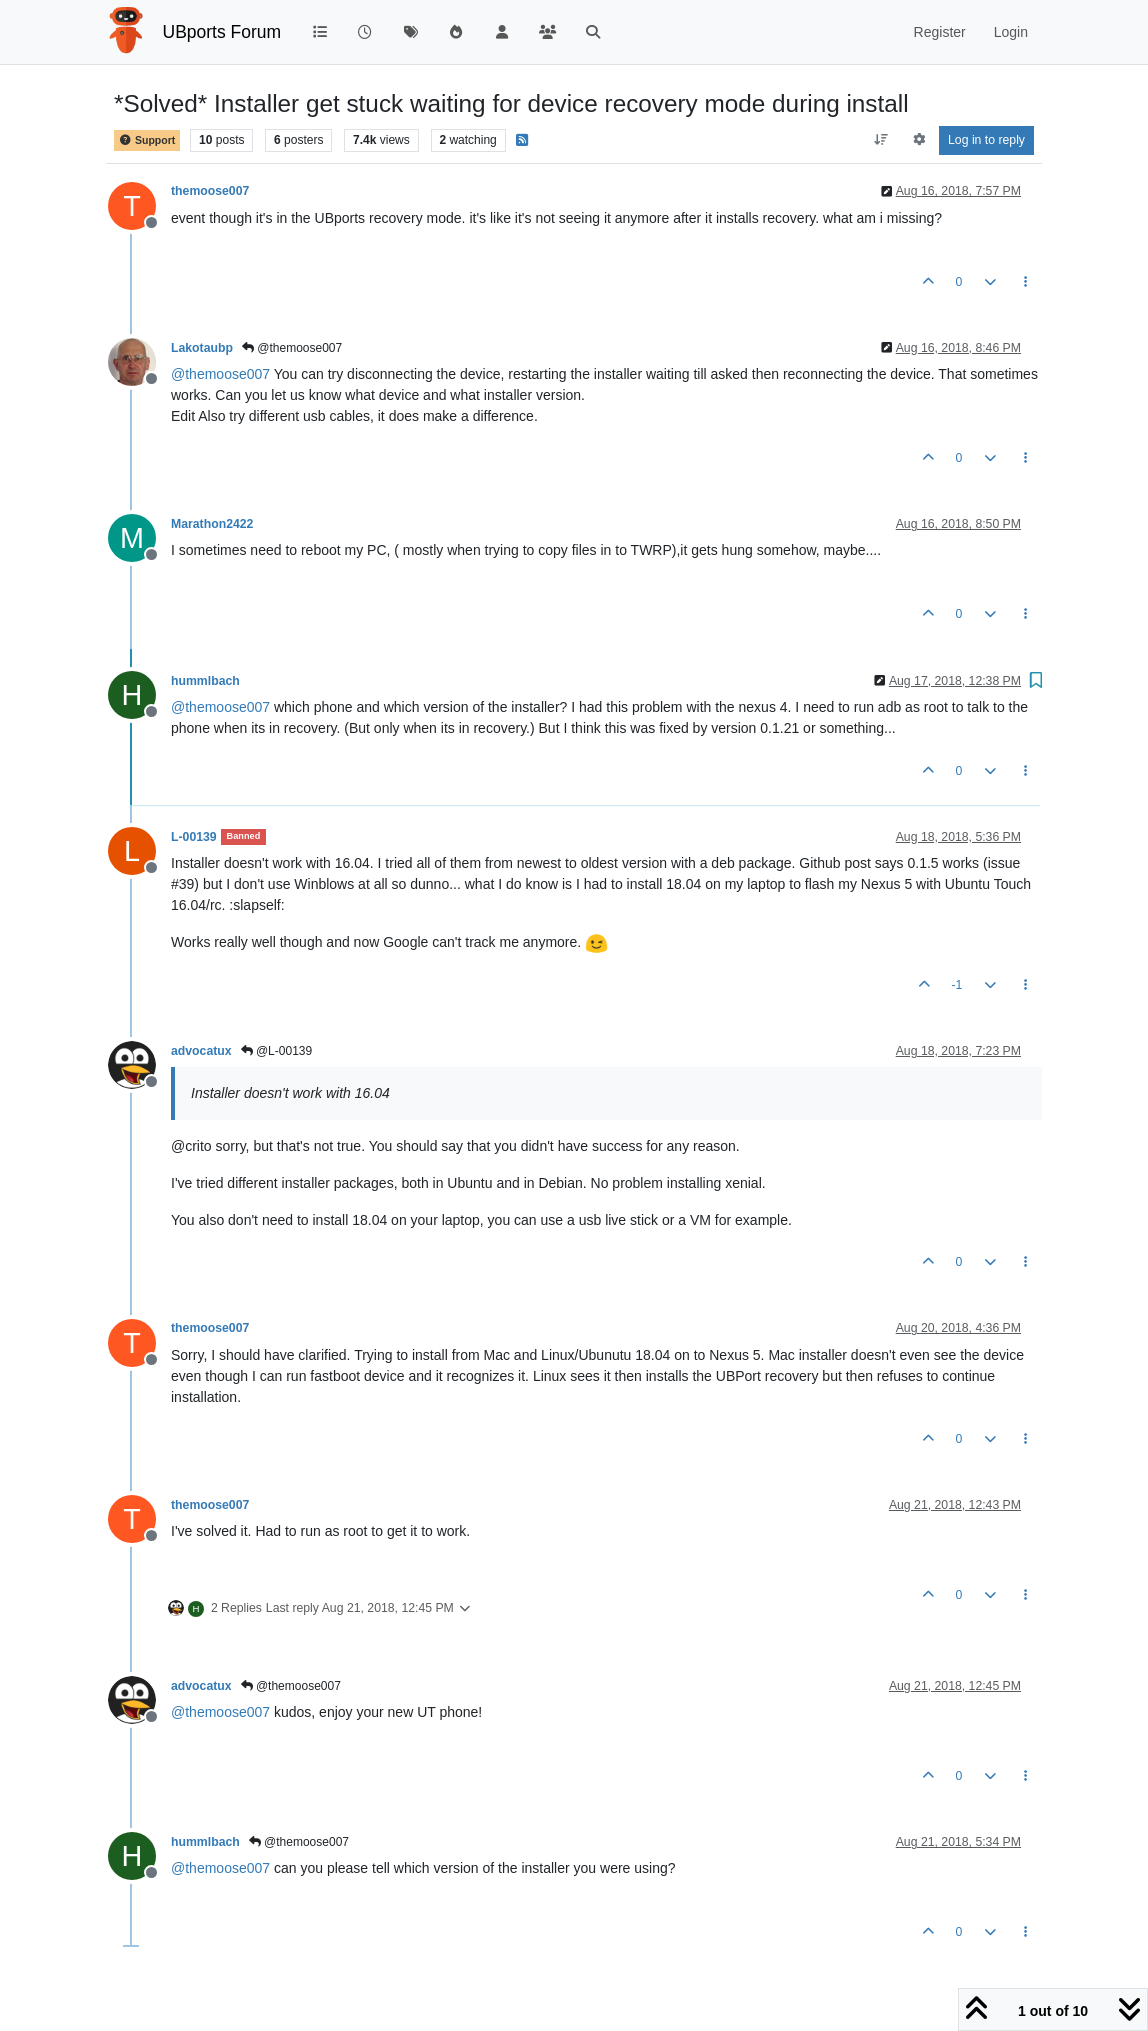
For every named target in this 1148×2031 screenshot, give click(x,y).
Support (147, 140)
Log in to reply (986, 140)
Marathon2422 (212, 524)
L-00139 (194, 837)
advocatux (201, 1051)
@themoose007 (292, 348)
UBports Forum (222, 32)
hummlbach (205, 681)
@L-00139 (277, 1051)
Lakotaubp (202, 348)
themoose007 (210, 191)
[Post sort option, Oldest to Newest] (881, 140)
